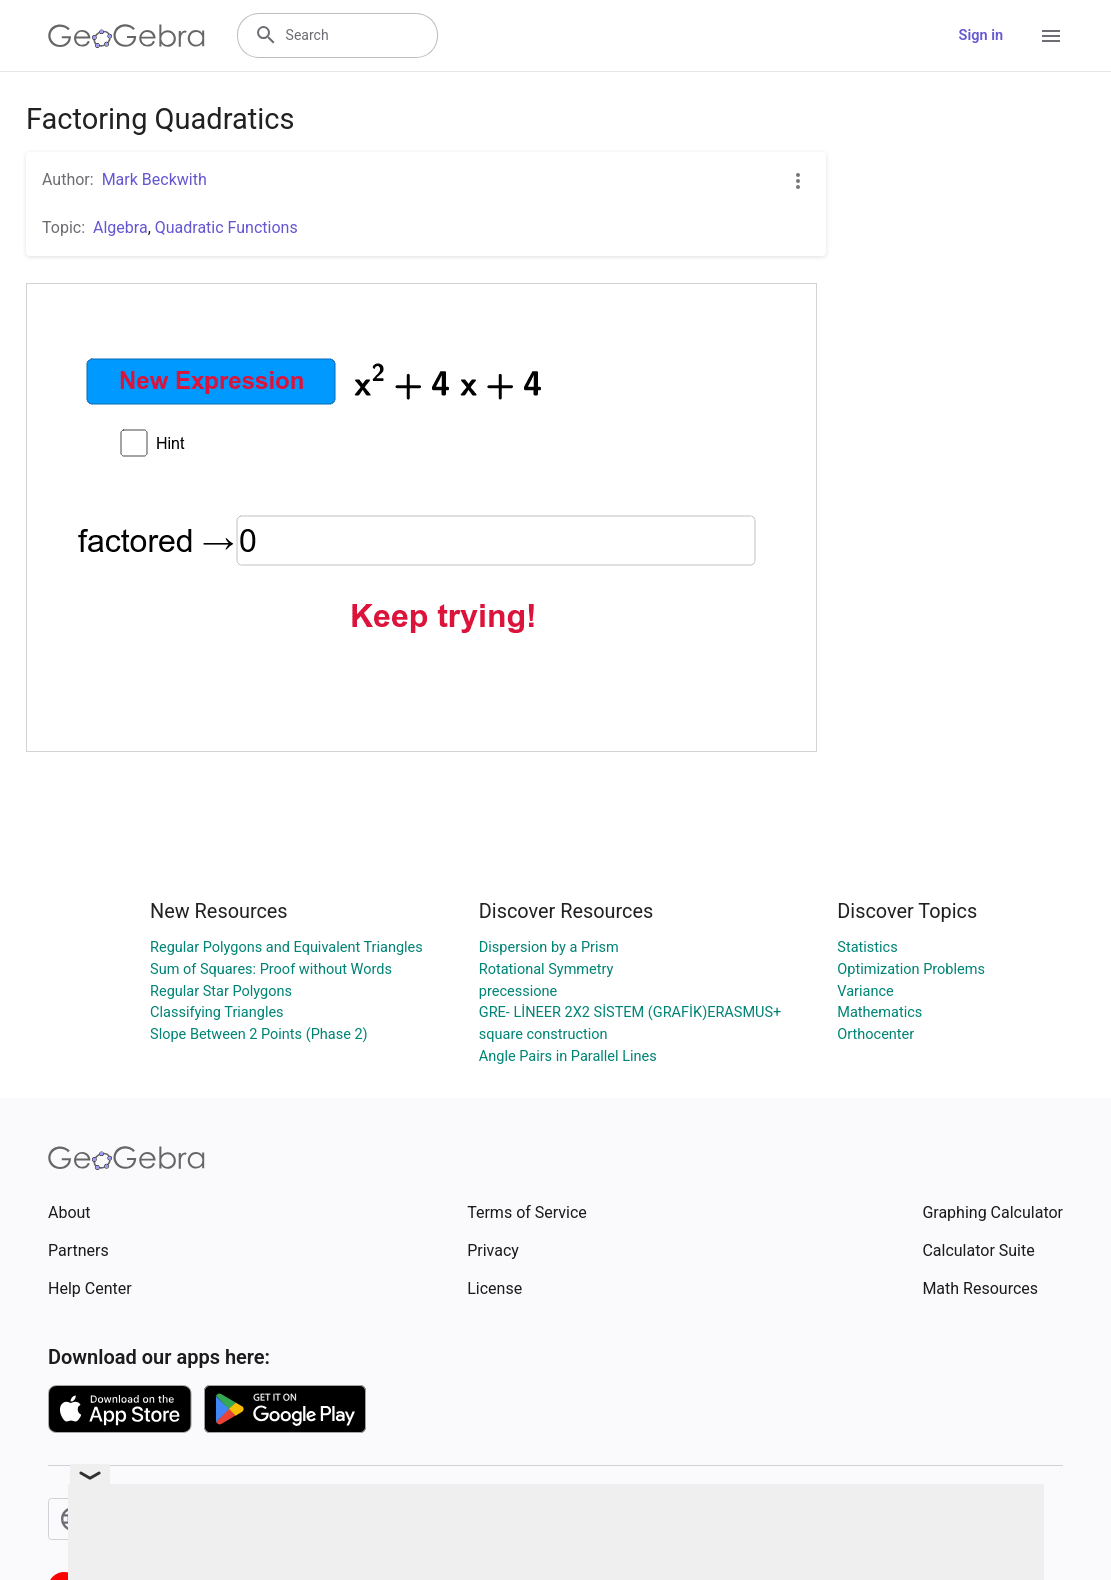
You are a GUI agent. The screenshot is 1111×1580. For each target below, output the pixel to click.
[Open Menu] (1051, 36)
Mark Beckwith (154, 179)
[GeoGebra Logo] (126, 36)
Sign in (981, 35)
